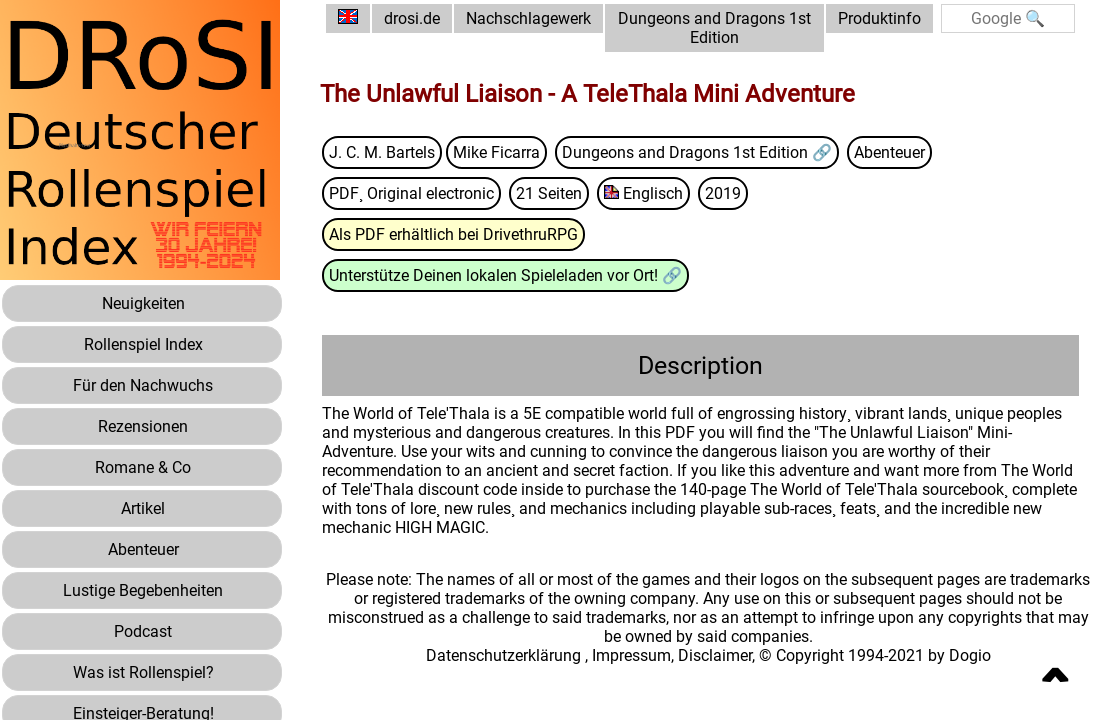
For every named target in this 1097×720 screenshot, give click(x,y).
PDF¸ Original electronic (411, 193)
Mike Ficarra (496, 152)
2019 (723, 193)
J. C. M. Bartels (382, 152)
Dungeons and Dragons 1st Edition (714, 28)
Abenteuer (889, 152)
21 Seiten (549, 193)
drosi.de (412, 18)
